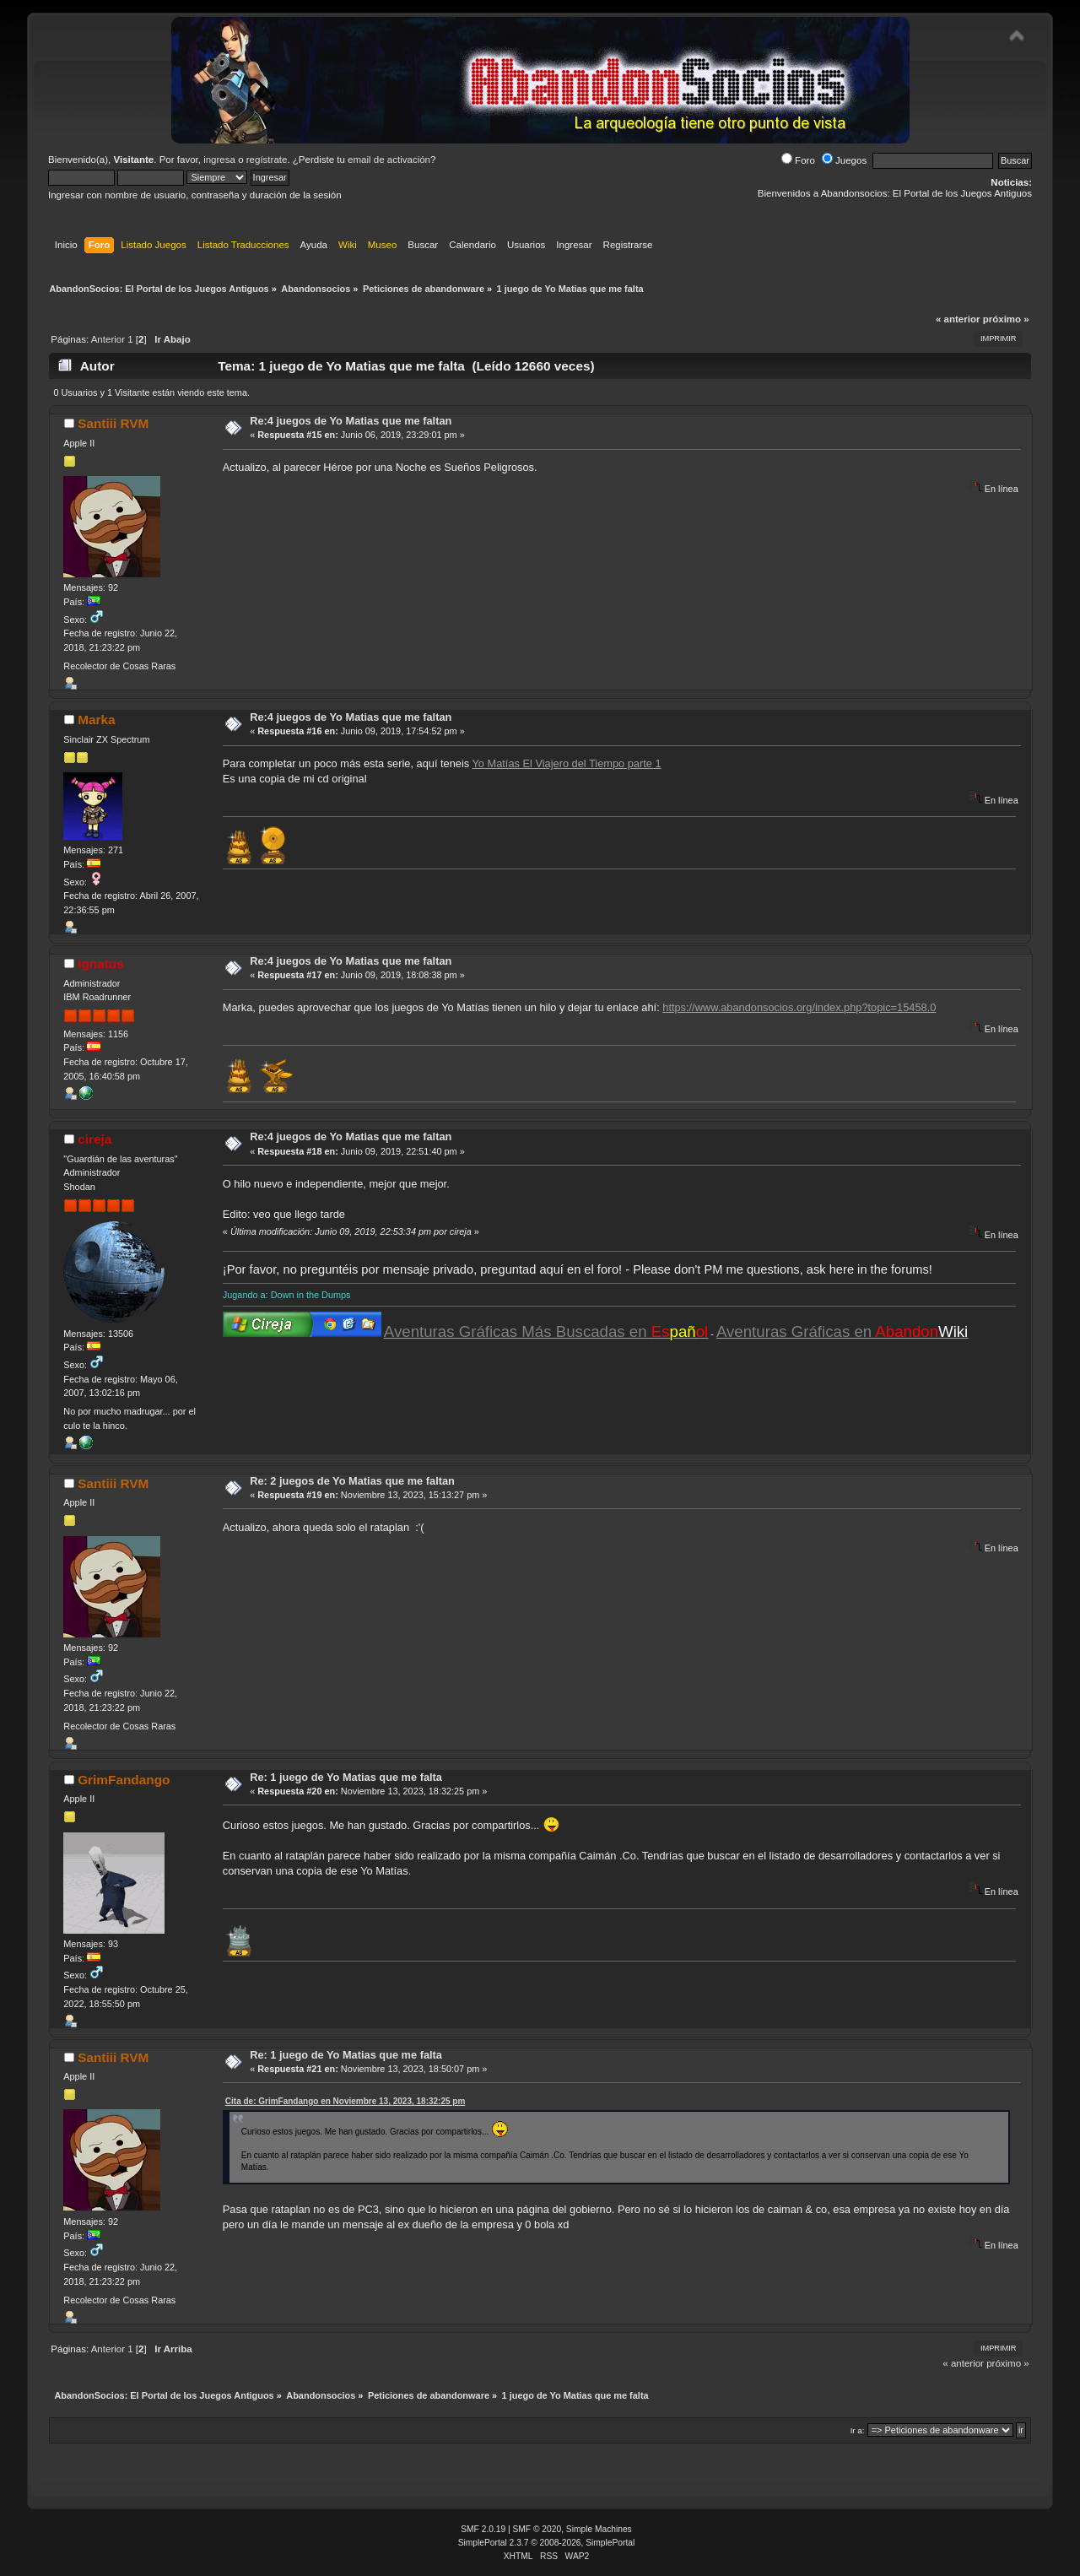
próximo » (1006, 319)
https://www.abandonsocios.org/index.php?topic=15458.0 (799, 1007)
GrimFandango (124, 1779)
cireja (94, 1139)
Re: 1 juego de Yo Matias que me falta (346, 1777)
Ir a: (857, 2430)
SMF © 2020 (537, 2529)
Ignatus (101, 963)
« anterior (958, 319)
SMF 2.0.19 (483, 2529)
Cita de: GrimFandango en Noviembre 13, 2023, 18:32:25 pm (345, 2101)
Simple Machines (599, 2529)
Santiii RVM (113, 423)
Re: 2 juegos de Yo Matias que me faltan (352, 1481)
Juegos (844, 160)
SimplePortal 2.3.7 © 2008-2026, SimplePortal (546, 2542)
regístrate (267, 159)
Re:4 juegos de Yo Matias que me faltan (350, 420)
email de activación (389, 159)
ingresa (219, 159)
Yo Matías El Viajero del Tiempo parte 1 (566, 763)
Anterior (108, 339)
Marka (96, 719)
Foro (798, 160)
